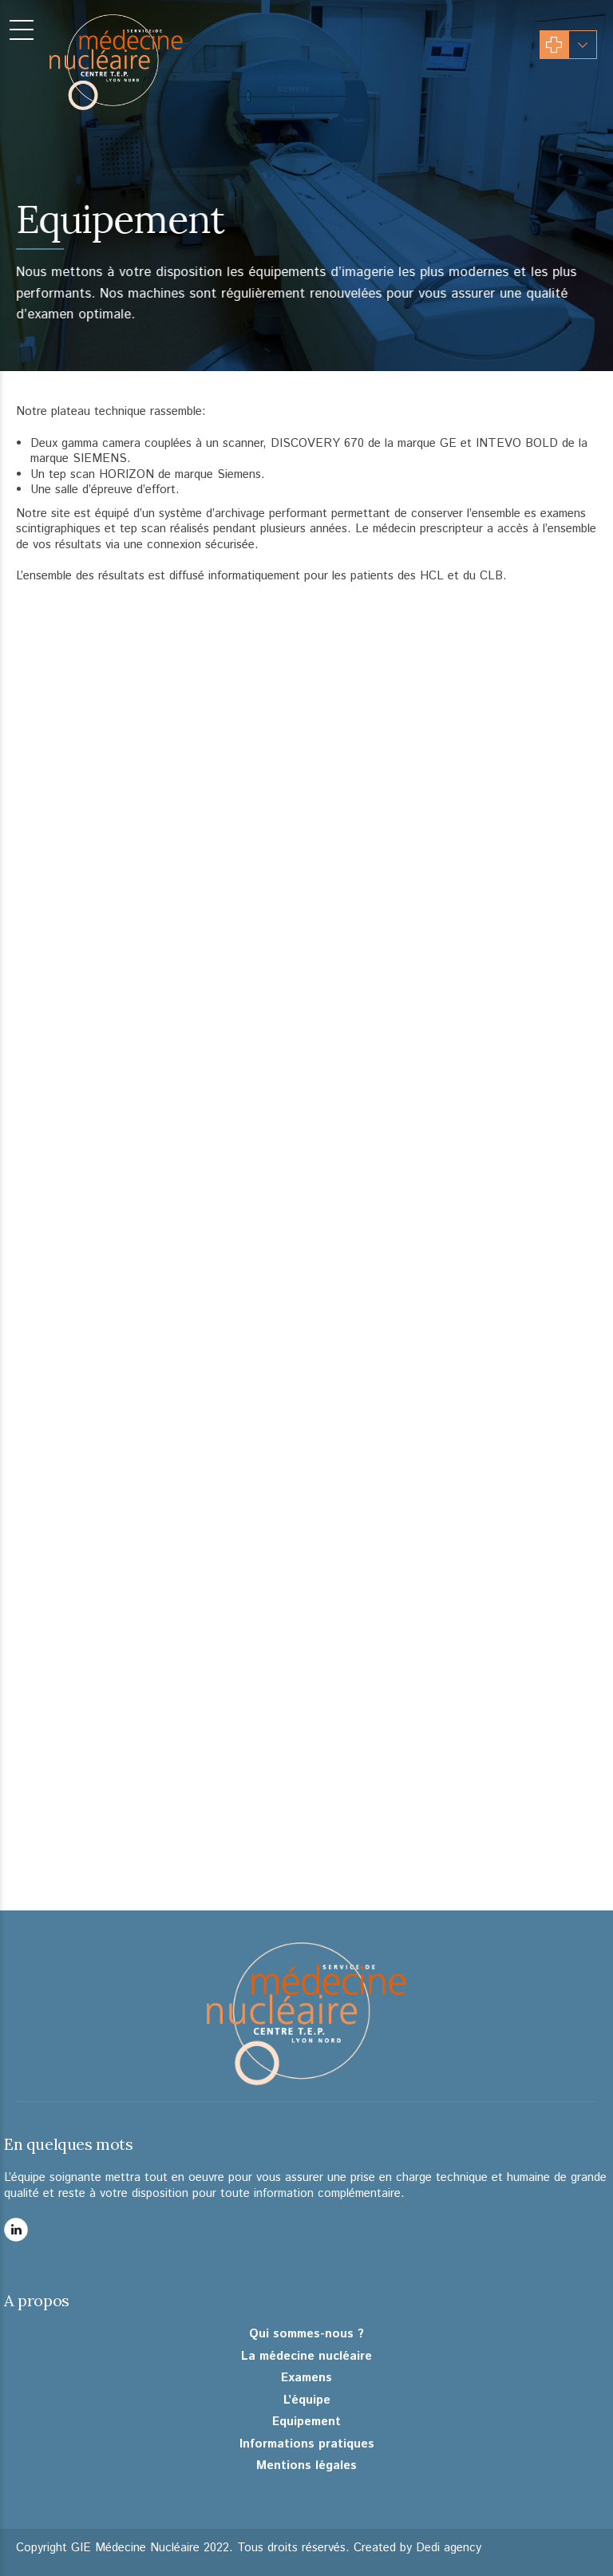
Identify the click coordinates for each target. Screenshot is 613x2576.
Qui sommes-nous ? (306, 2334)
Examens (306, 2378)
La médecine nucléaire (306, 2357)
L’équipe (306, 2400)
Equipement (306, 2422)
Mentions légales (306, 2466)
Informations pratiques (306, 2444)
